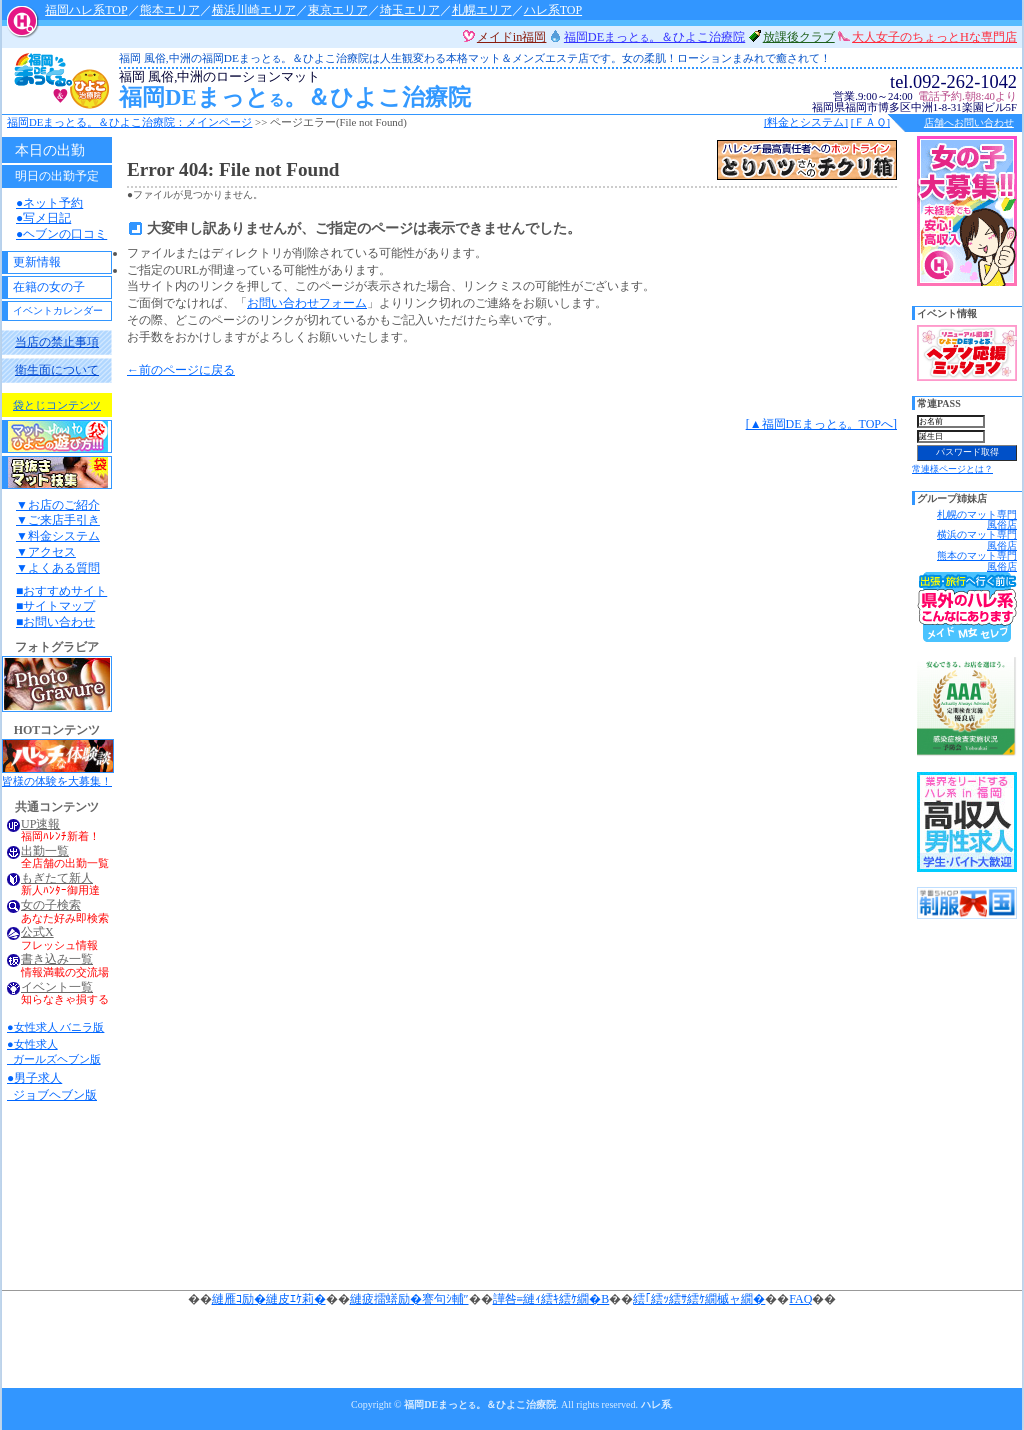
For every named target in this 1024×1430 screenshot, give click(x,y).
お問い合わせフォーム (307, 303)
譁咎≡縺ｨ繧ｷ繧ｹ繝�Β (551, 1299)
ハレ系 (656, 1404)
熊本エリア (170, 10)
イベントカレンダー (58, 310)
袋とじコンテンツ (57, 405)
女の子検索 (51, 905)
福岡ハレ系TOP (86, 10)
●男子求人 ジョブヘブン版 (52, 1086)
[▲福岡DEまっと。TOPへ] (821, 424)
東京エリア (338, 10)
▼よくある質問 (58, 568)
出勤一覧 (45, 851)
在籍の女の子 (49, 287)
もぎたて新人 (57, 878)
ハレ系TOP (553, 10)
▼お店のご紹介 (58, 505)
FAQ (800, 1299)
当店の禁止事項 (57, 342)
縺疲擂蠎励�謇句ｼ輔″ (409, 1299)
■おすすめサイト (61, 591)
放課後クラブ (799, 37)
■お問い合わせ (55, 622)
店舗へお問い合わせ (969, 122)
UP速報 (40, 824)
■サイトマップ (55, 606)
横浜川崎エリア (254, 10)
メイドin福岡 (512, 37)
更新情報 (37, 262)
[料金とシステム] (806, 122)
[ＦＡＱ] (870, 122)
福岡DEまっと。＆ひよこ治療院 (424, 90)
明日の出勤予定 (57, 176)
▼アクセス (46, 552)
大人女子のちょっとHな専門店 (934, 37)
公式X (37, 932)
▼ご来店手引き (58, 520)
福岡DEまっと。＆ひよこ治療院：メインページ (129, 122)
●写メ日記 (43, 218)
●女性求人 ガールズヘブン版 (54, 1051)
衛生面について (57, 370)
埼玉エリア (410, 10)
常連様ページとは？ (952, 469)
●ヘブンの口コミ (61, 234)
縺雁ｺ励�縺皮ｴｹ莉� (269, 1299)
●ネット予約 (49, 203)
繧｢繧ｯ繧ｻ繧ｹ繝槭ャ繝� (699, 1299)
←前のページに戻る (181, 370)
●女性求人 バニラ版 (55, 1027)
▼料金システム (58, 536)
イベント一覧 (57, 987)
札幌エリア (482, 10)
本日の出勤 (50, 150)
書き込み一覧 (57, 959)
